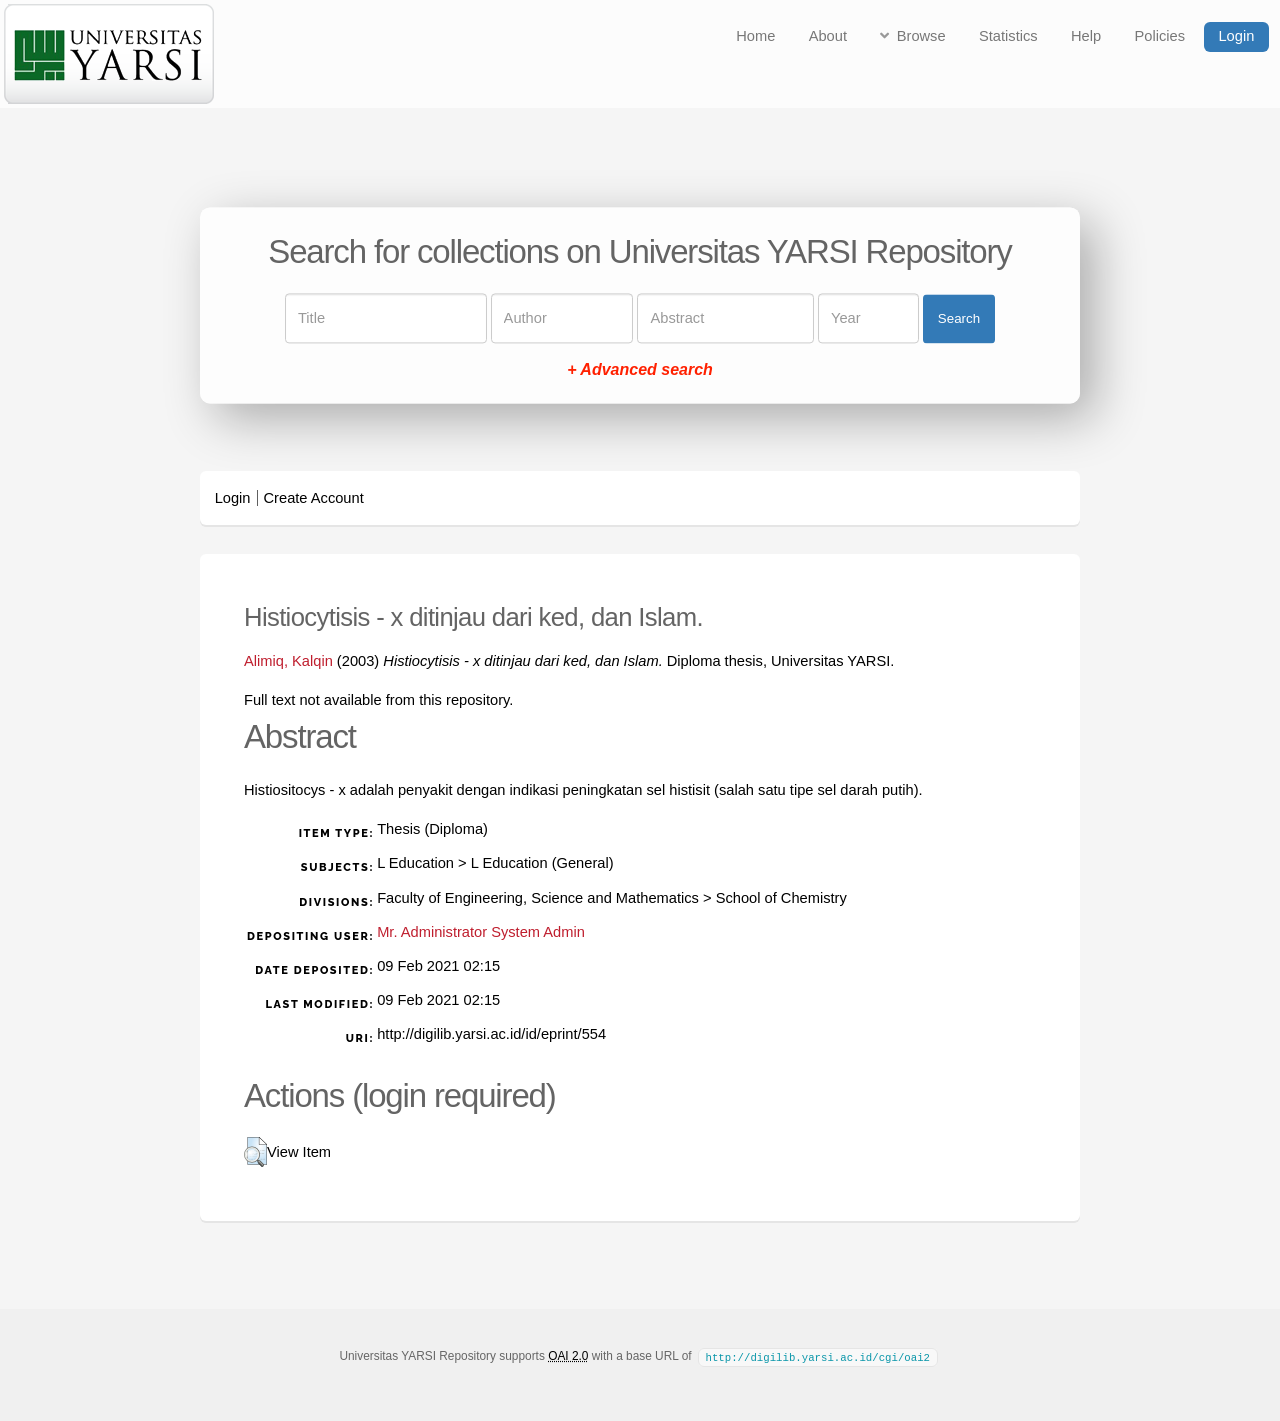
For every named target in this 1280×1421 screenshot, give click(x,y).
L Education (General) (542, 863)
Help (1086, 36)
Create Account (314, 498)
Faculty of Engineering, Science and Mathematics (538, 898)
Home (755, 36)
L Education (415, 863)
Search (959, 318)
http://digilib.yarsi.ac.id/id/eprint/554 (491, 1034)
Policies (1160, 36)
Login (1236, 36)
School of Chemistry (781, 898)
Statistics (1008, 36)
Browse (921, 36)
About (828, 36)
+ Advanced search (640, 370)
